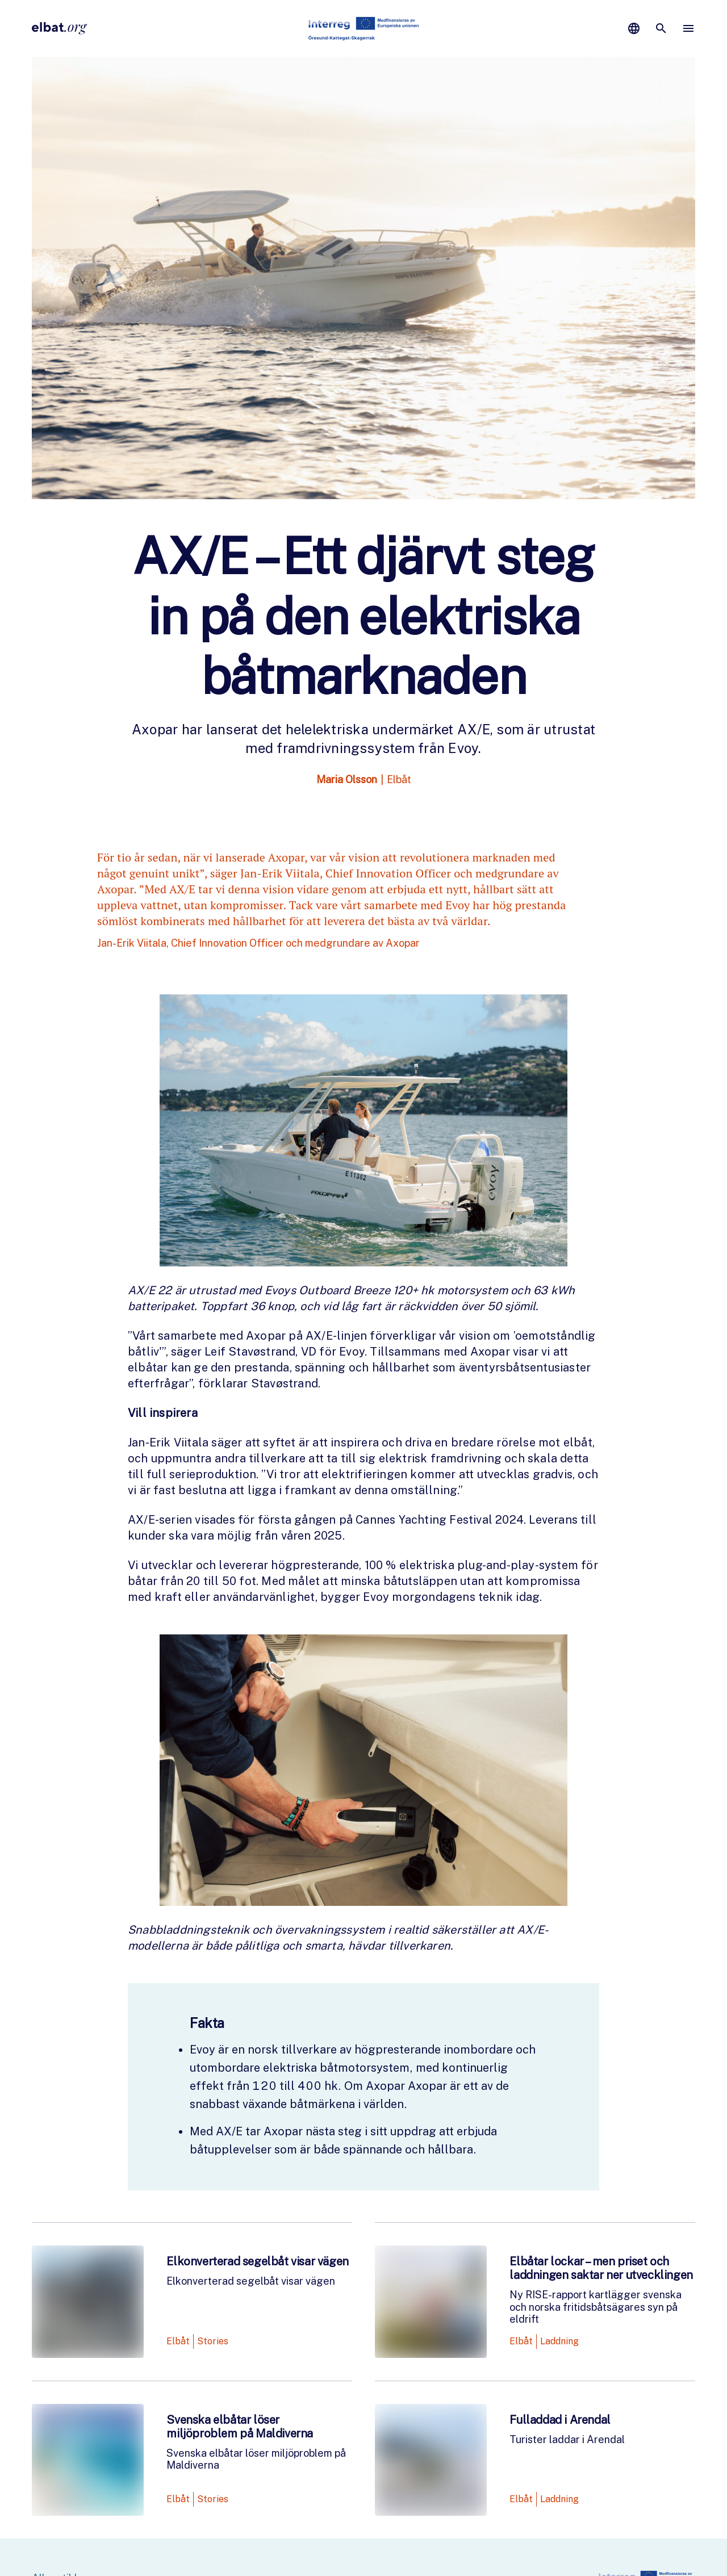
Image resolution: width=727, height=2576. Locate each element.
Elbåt (399, 779)
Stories (212, 2341)
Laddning (559, 2341)
